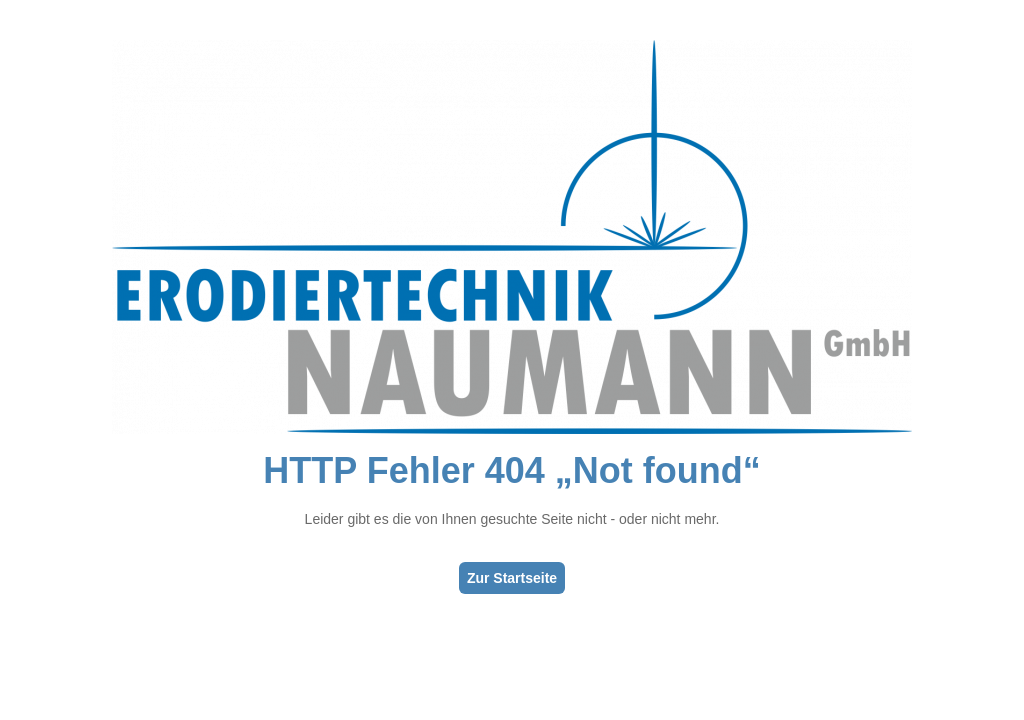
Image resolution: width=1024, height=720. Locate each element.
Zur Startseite (512, 578)
